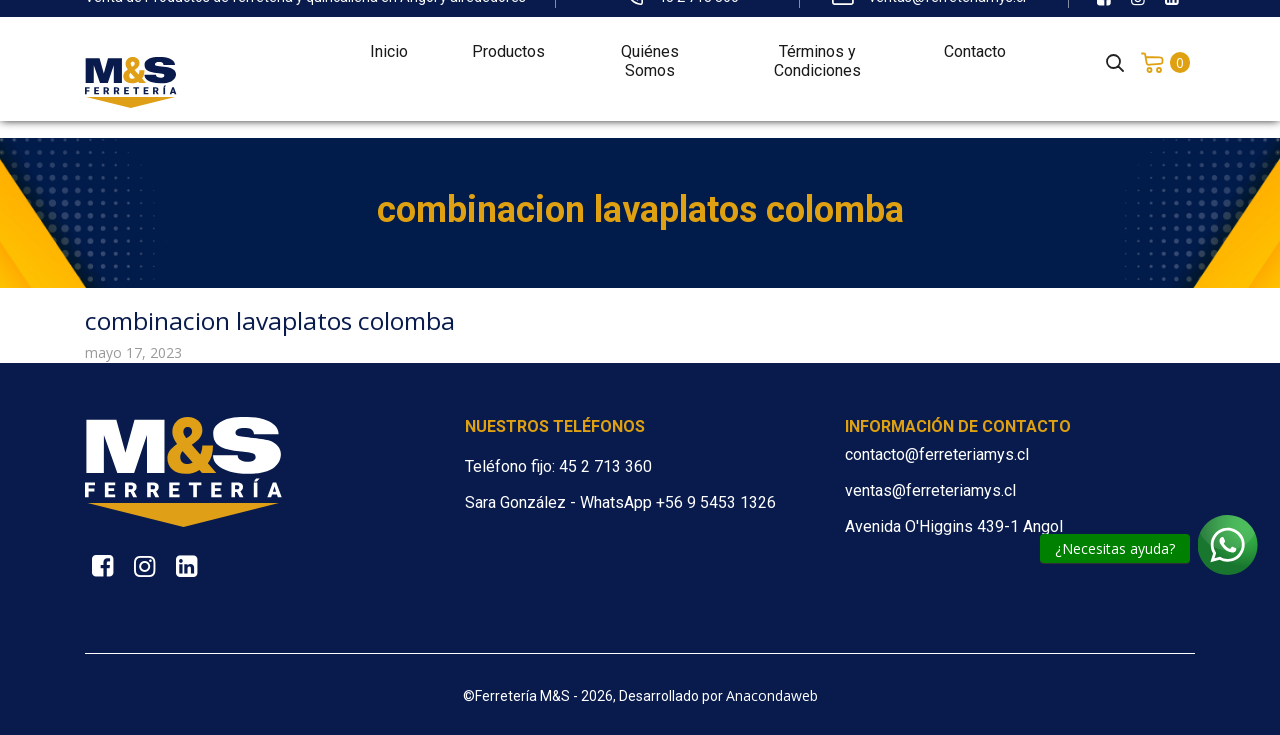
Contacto (975, 36)
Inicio (389, 36)
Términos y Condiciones (817, 46)
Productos (508, 36)
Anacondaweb (772, 695)
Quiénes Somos (650, 46)
